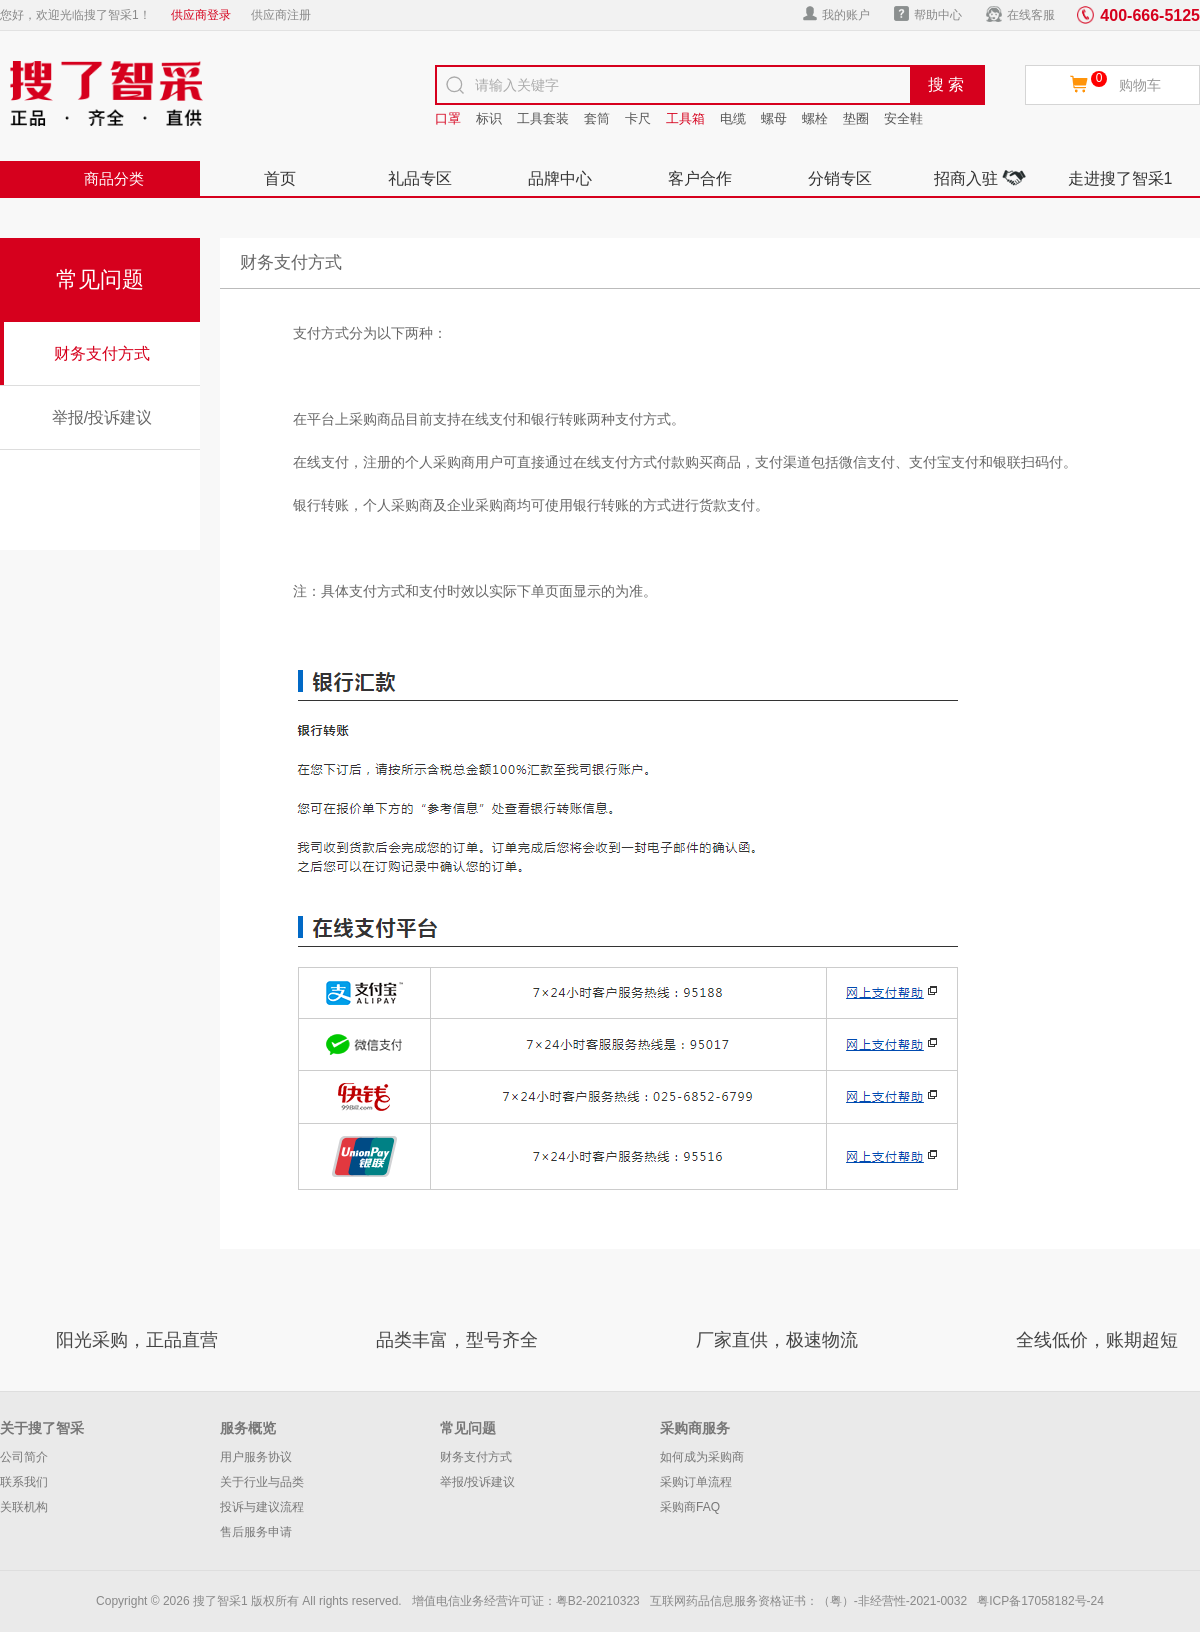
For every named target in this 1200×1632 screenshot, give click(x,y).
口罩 (448, 118)
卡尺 (638, 118)
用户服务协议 (256, 1457)
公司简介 (24, 1457)
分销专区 (840, 178)
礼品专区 (420, 178)
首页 (280, 178)
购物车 (1140, 85)
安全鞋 (903, 118)
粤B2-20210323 (598, 1601)
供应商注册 (281, 15)
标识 (489, 118)
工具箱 (685, 118)
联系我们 (24, 1482)
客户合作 (700, 178)
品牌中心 (560, 178)
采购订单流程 (696, 1482)
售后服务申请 (256, 1532)
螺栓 (815, 118)
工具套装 (543, 118)
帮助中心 (928, 14)
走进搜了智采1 (1120, 178)
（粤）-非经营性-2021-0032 (892, 1601)
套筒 (597, 118)
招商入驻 (980, 178)
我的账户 (836, 14)
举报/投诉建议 (102, 417)
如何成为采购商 (702, 1457)
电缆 (733, 118)
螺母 (774, 118)
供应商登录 (201, 15)
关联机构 (24, 1507)
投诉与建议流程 (262, 1507)
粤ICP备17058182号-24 (1040, 1601)
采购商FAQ (690, 1507)
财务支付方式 (102, 353)
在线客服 (1020, 14)
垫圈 (856, 118)
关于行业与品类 (262, 1482)
